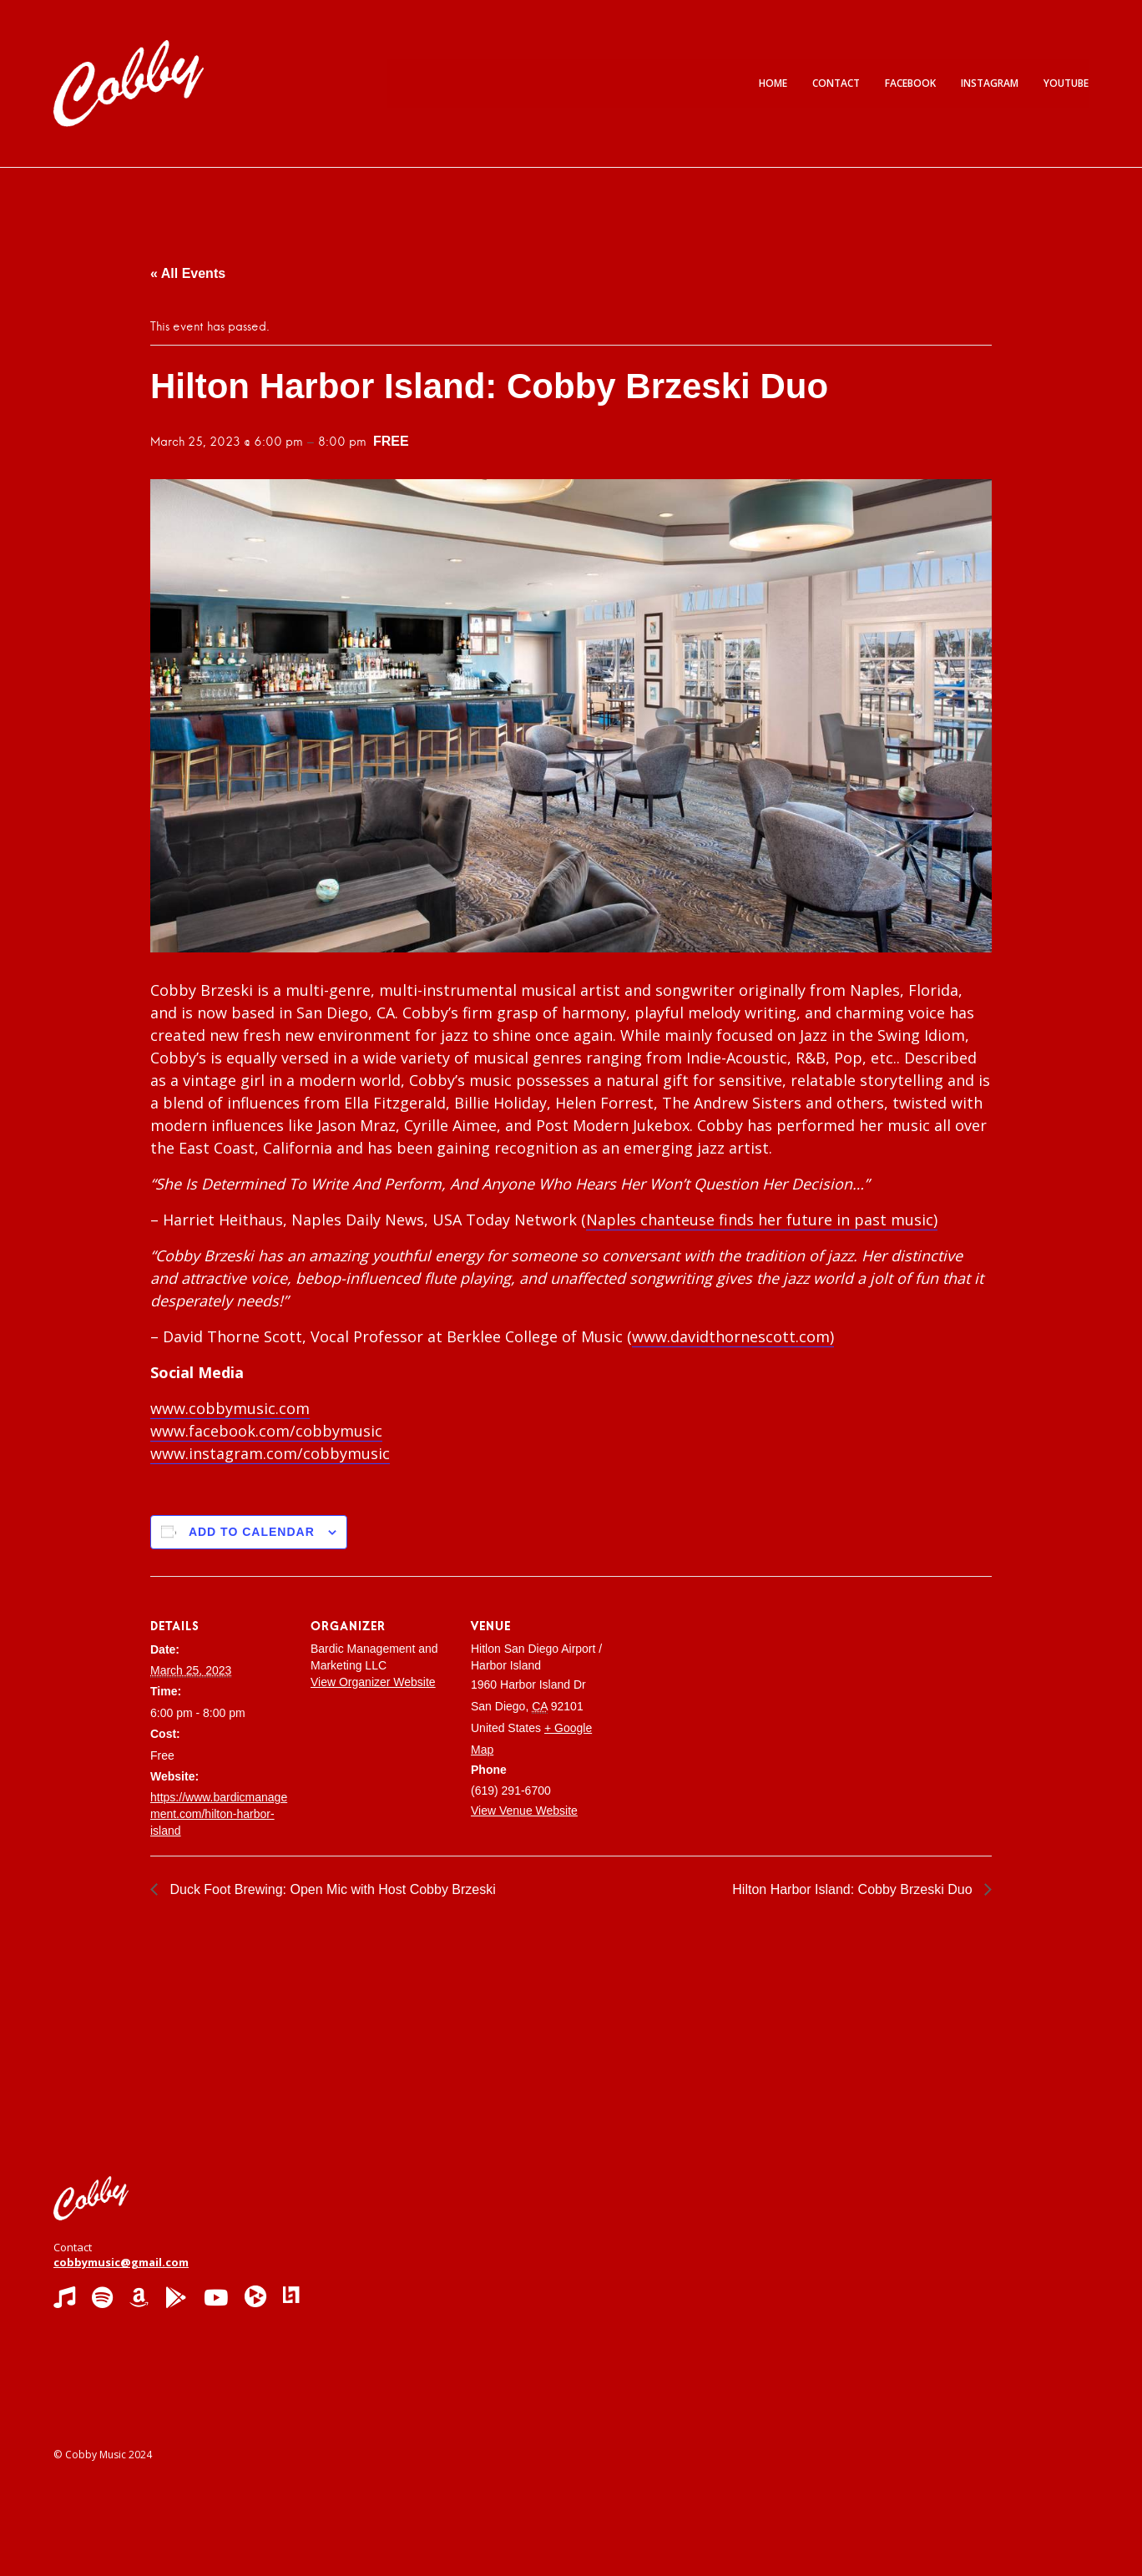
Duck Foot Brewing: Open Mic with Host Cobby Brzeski (331, 1889)
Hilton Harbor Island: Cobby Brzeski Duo (854, 1889)
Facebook (910, 83)
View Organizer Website (373, 1682)
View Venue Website (524, 1810)
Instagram (989, 83)
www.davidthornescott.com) (733, 1336)
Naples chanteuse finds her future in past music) (761, 1220)
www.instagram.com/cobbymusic (270, 1453)
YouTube (1066, 83)
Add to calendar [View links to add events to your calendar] (252, 1531)
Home (773, 83)
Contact (836, 83)
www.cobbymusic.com (230, 1408)
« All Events (187, 273)
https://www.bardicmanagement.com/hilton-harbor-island (218, 1814)
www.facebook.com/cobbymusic (266, 1431)
